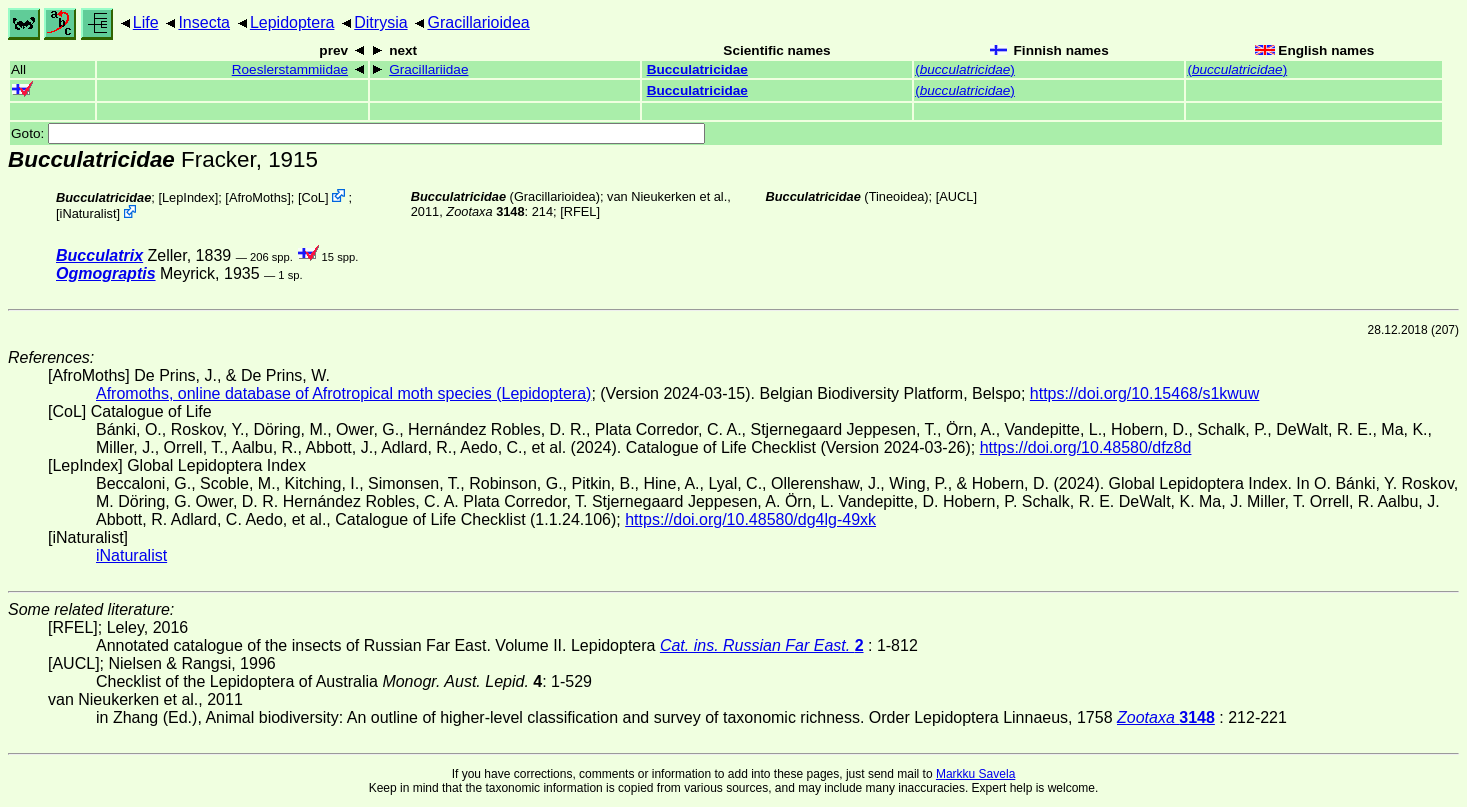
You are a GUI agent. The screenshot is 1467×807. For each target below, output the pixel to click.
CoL (312, 197)
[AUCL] (956, 196)
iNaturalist (88, 213)
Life (146, 22)
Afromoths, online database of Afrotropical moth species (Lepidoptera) (343, 393)
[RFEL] (580, 211)
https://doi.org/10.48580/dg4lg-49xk (750, 519)
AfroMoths (258, 197)
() (965, 69)
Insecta (204, 22)
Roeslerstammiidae (290, 69)
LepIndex (188, 197)
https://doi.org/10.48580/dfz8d (1086, 447)
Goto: (358, 133)
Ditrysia (380, 22)
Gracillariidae (428, 69)
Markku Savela (975, 774)
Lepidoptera (292, 22)
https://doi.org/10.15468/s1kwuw (1144, 393)
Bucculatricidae (697, 69)
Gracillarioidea (478, 22)
